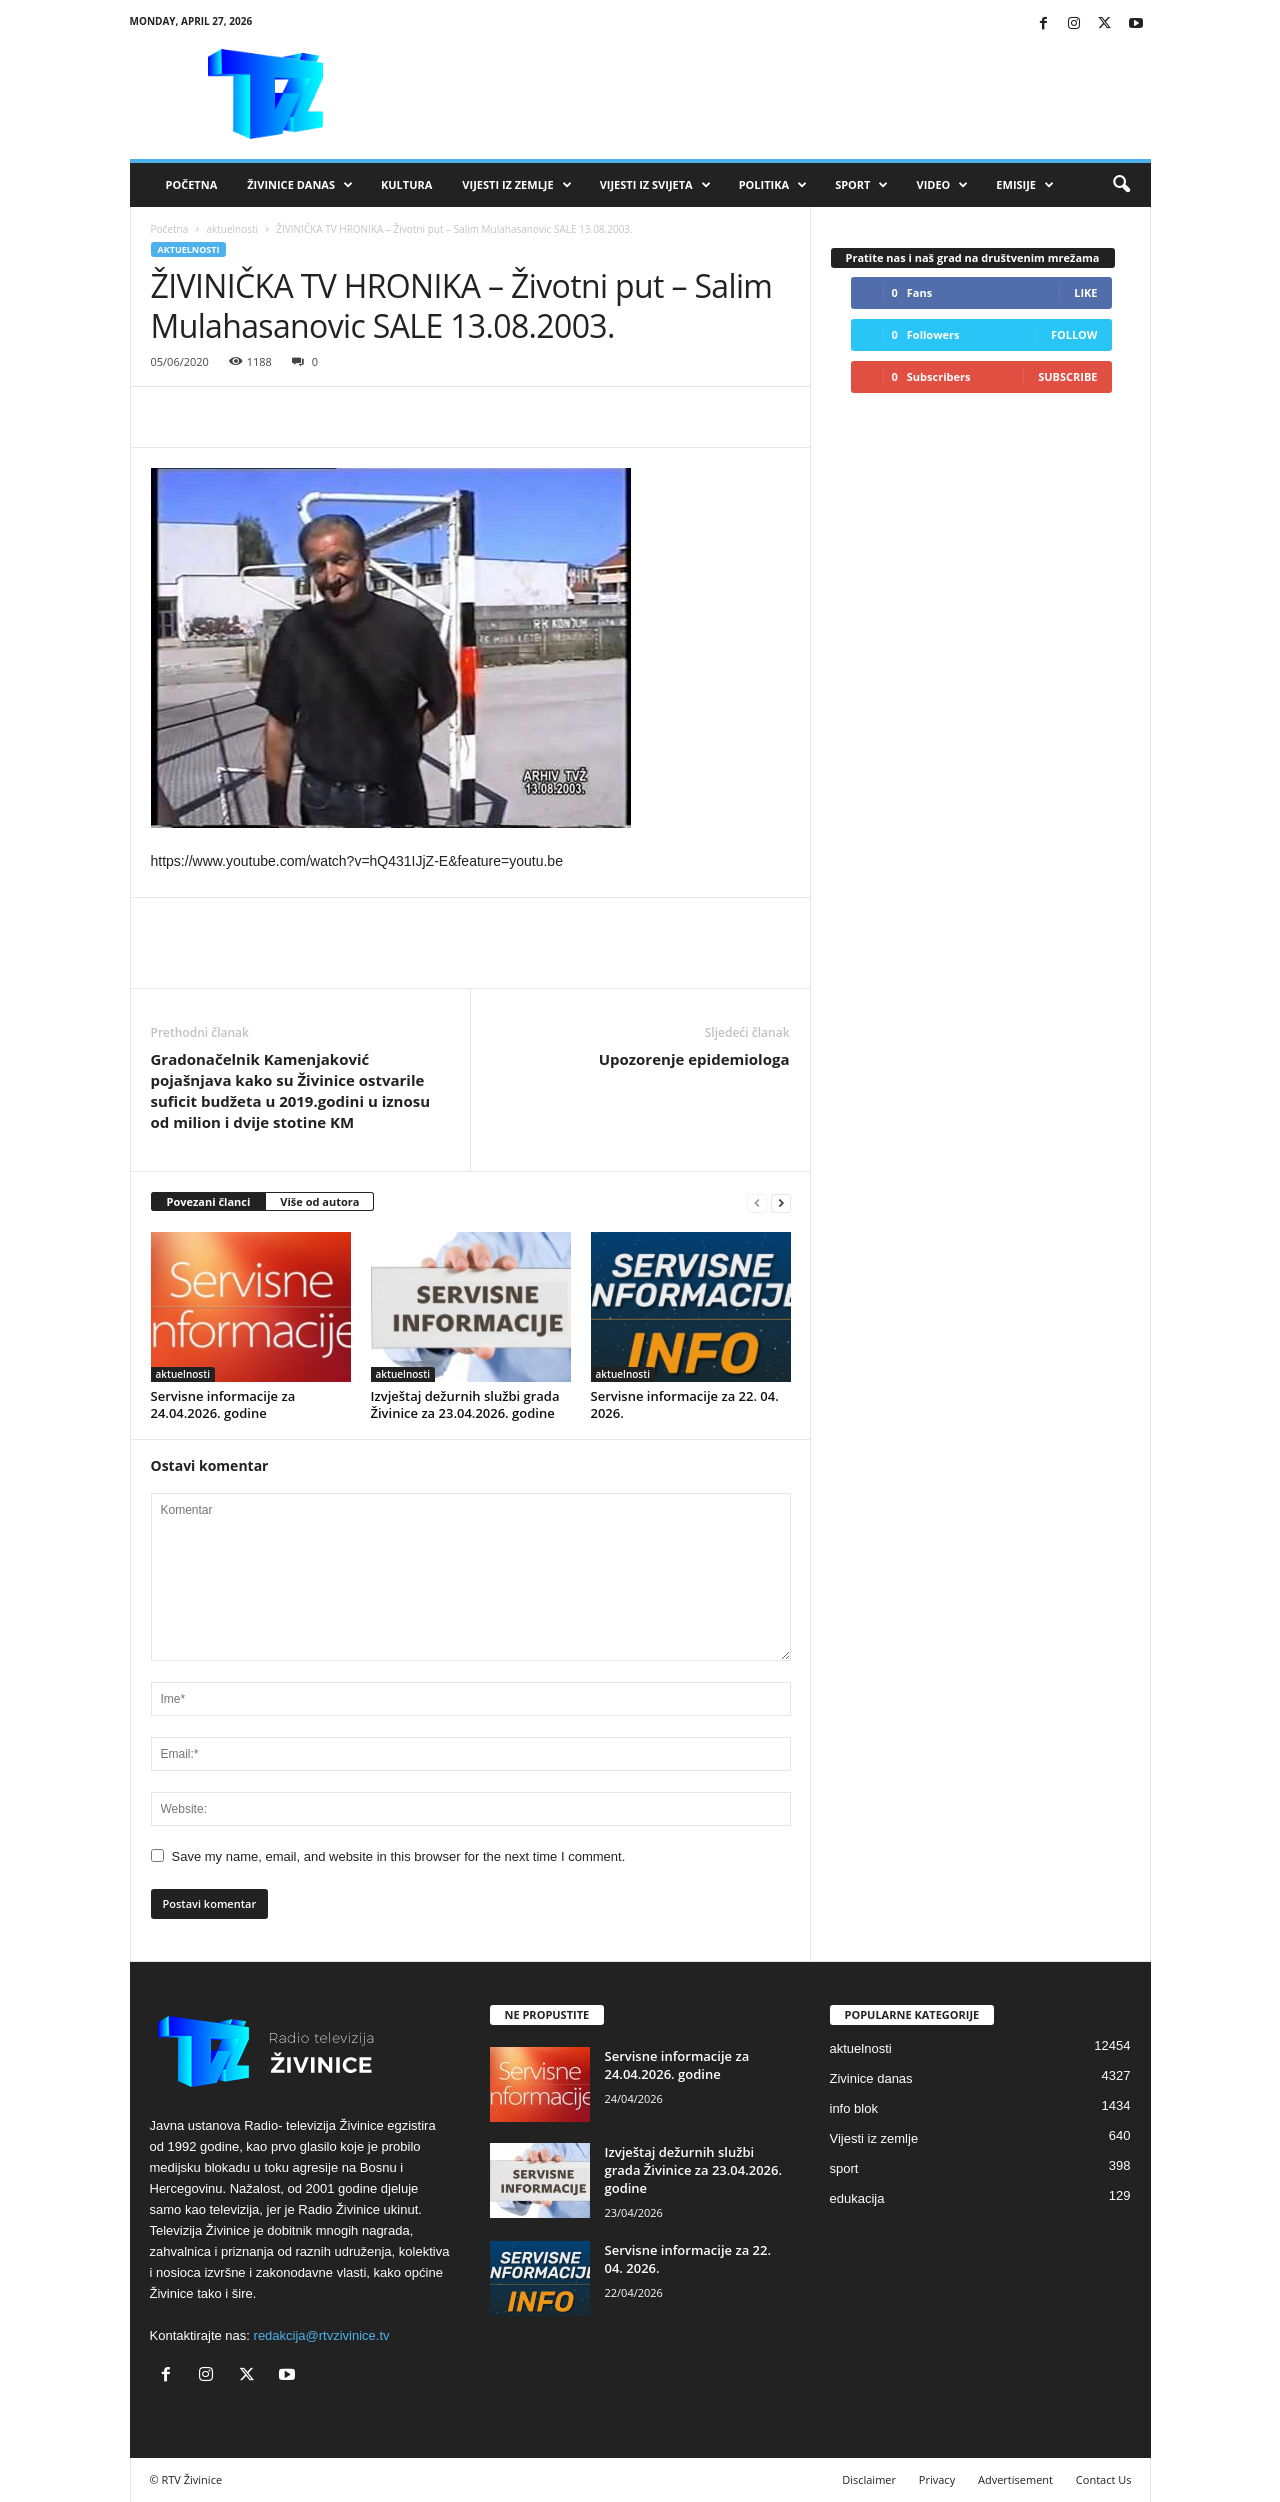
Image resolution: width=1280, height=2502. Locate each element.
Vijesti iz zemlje (516, 185)
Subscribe (1067, 376)
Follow (1074, 334)
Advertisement (1015, 2479)
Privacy (937, 2479)
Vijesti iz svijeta (655, 185)
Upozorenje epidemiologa (694, 1059)
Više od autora (319, 1201)
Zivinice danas (871, 2078)
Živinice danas (300, 185)
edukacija (857, 2198)
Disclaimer (869, 2479)
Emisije (1025, 185)
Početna (192, 184)
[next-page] (781, 1202)
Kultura (406, 184)
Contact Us (1104, 2479)
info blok (854, 2108)
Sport (861, 185)
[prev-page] (757, 1202)
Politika (773, 185)
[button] (1121, 185)
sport (844, 2168)
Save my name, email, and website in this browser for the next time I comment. (399, 1856)
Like (1085, 292)
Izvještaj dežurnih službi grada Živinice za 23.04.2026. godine (465, 1404)
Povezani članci (209, 1201)
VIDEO (942, 185)
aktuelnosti (232, 229)
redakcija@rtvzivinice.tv (322, 2335)
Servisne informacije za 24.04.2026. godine (223, 1404)
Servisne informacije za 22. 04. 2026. (685, 1404)
